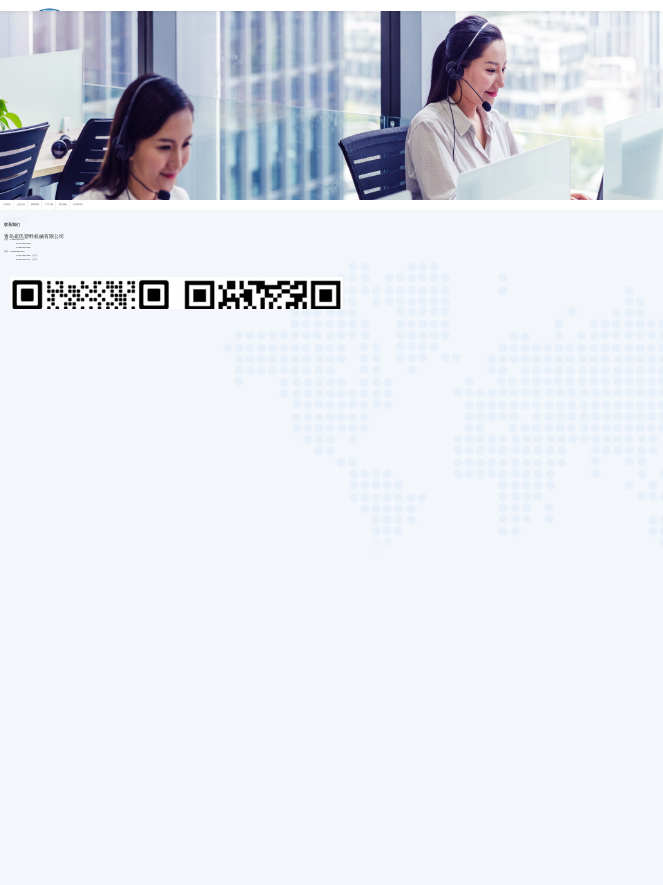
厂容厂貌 (49, 204)
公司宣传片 (78, 204)
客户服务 (63, 204)
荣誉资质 (35, 204)
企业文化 (21, 204)
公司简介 (7, 204)
